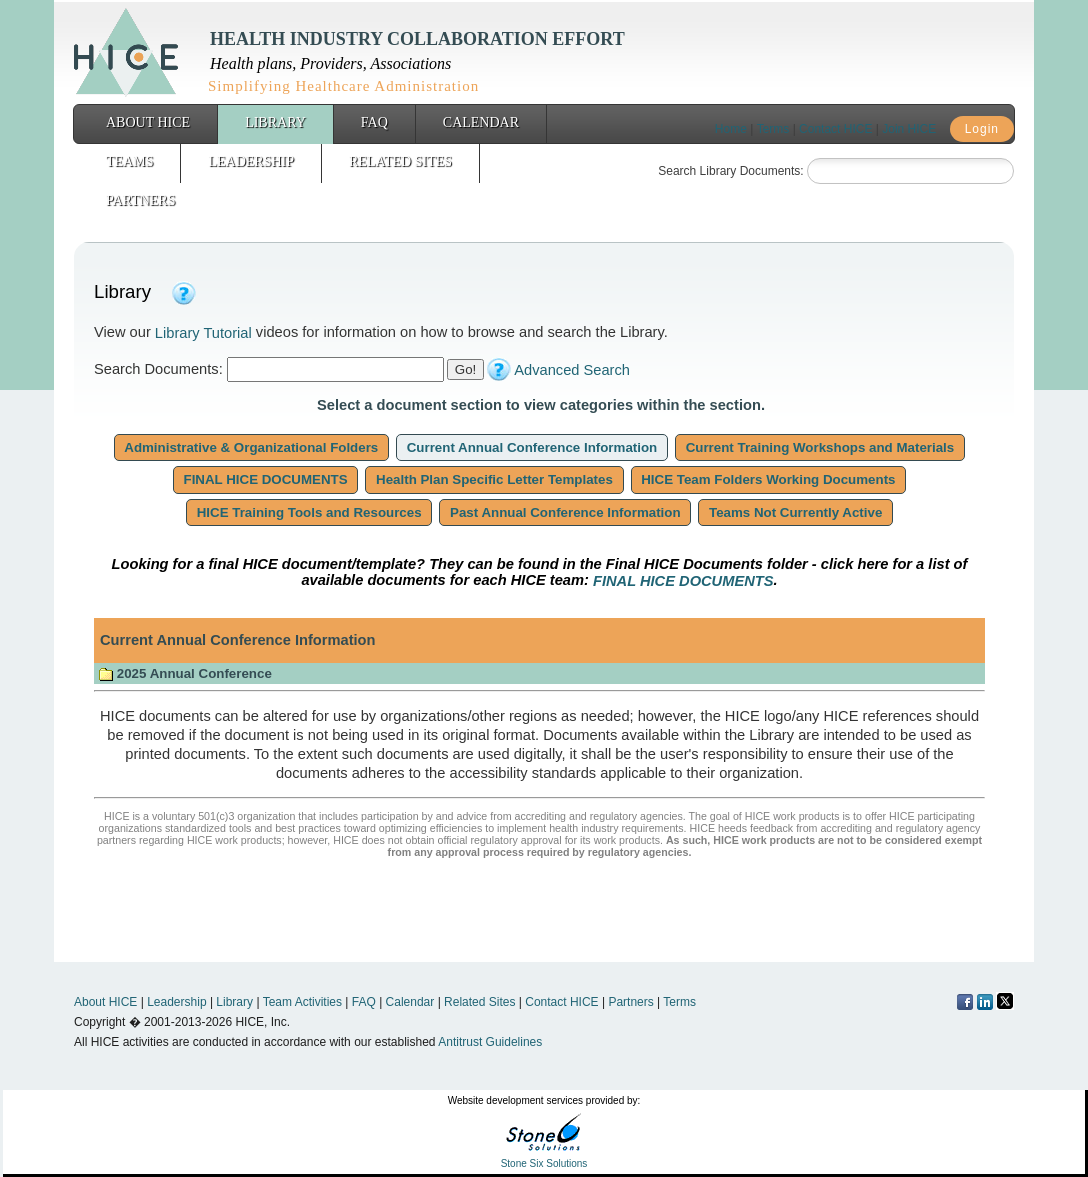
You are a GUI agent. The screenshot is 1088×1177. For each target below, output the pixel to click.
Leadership (251, 161)
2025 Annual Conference (185, 673)
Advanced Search (572, 370)
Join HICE (909, 129)
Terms (773, 129)
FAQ (374, 122)
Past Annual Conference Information (565, 512)
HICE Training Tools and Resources (309, 512)
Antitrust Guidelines (490, 1042)
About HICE (148, 122)
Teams (129, 161)
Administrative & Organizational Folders (251, 447)
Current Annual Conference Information (532, 447)
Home (731, 129)
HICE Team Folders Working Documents (769, 479)
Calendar (481, 122)
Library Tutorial (203, 333)
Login (982, 129)
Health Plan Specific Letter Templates (494, 479)
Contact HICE (835, 129)
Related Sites (400, 161)
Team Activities (302, 1002)
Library (275, 122)
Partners (140, 200)
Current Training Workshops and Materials (820, 447)
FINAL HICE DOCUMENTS (266, 479)
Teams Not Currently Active (795, 512)
